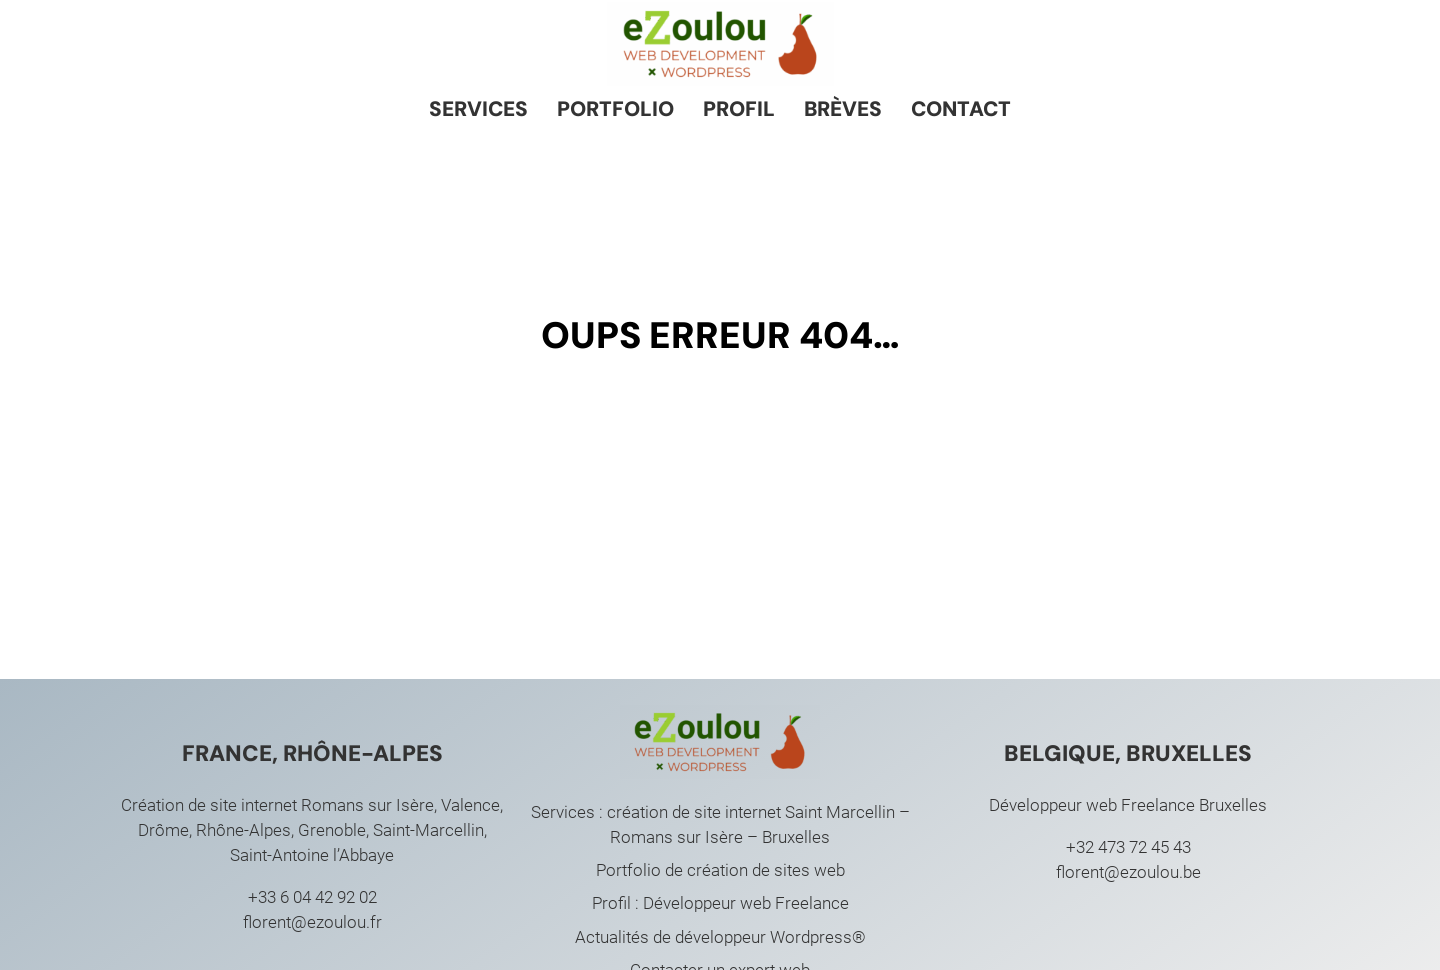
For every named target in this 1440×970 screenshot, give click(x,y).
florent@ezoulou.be (1128, 872)
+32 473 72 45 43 (1128, 847)
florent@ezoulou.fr (312, 922)
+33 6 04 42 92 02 (312, 897)
